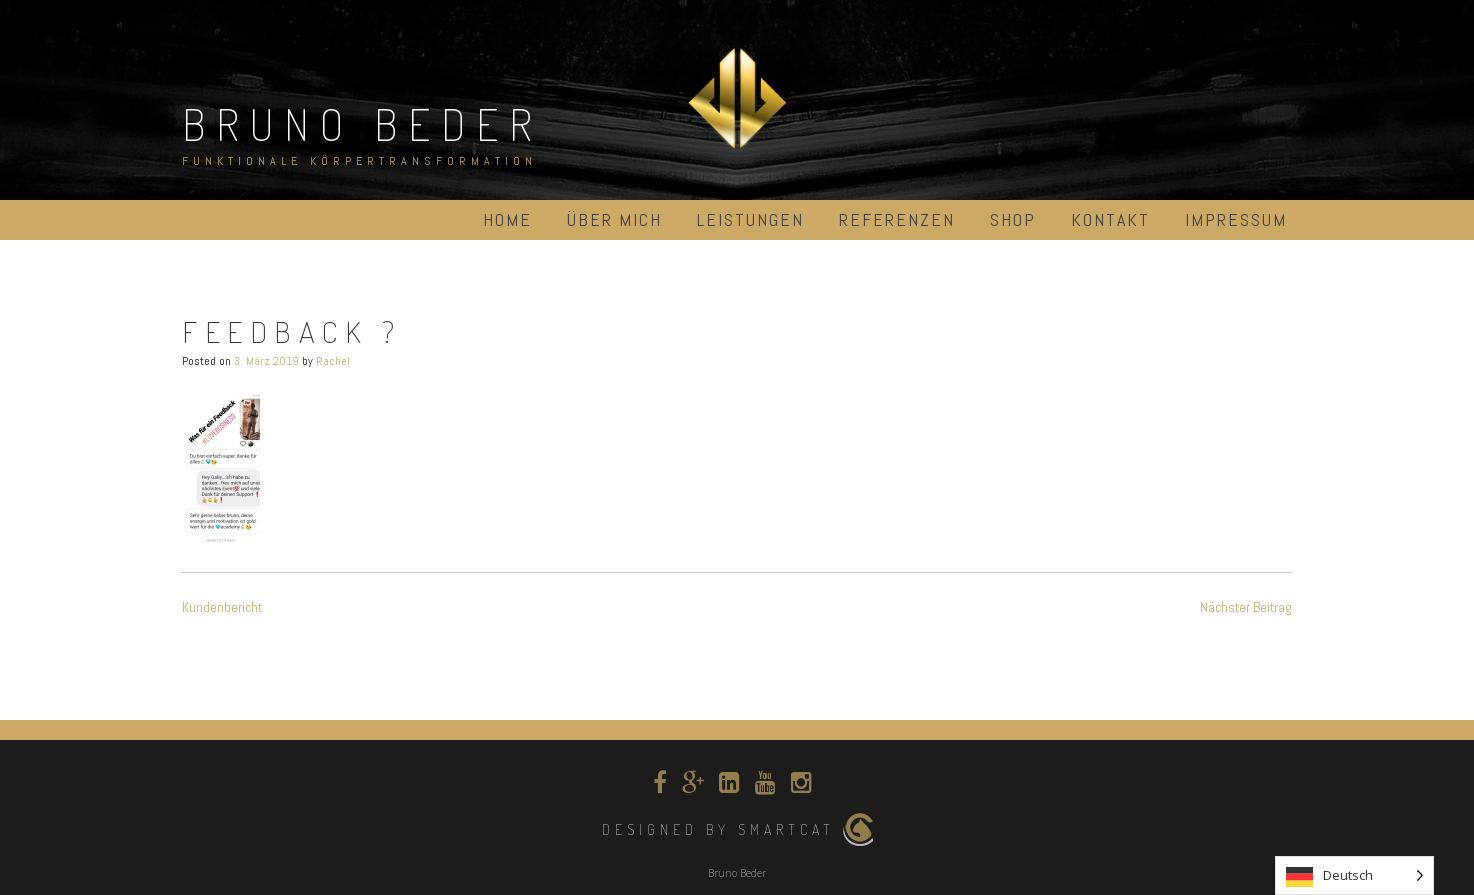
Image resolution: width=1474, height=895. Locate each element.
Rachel (333, 361)
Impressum (1236, 219)
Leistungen (750, 219)
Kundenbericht (222, 607)
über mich (614, 219)
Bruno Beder (362, 123)
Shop (1013, 219)
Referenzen (897, 219)
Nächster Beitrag (1246, 607)
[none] (1354, 875)
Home (507, 219)
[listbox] (1354, 875)
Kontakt (1110, 219)
